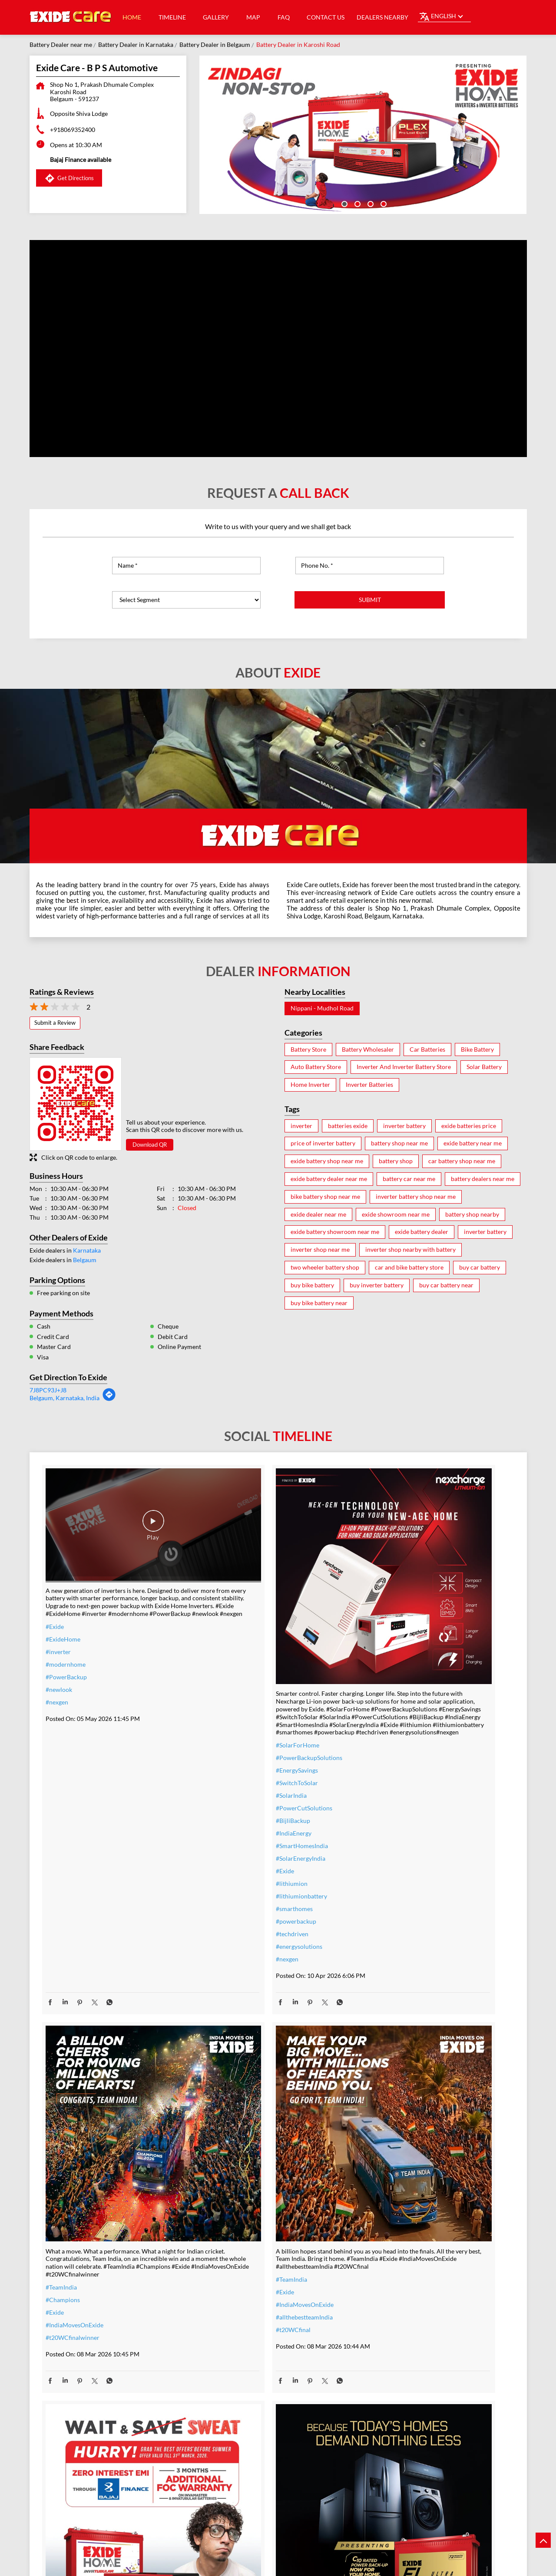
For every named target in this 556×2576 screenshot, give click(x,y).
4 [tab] (383, 203)
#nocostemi (221, 2237)
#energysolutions (228, 1899)
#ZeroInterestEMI (229, 2300)
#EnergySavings (226, 1723)
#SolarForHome (227, 1697)
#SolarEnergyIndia (230, 1811)
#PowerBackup (66, 1655)
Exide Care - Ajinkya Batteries (278, 2462)
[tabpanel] (363, 135)
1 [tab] (343, 203)
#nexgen (57, 1680)
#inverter (58, 1630)
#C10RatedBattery (390, 2293)
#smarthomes (223, 1861)
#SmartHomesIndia (231, 1798)
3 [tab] (369, 203)
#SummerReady (226, 2288)
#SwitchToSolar (226, 1735)
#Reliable (378, 2243)
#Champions (382, 1679)
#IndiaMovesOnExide (394, 1704)
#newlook (59, 1668)
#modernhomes (386, 2268)
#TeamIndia (381, 1667)
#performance (384, 2230)
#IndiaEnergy (223, 1786)
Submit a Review (55, 1022)
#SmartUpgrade (226, 2313)
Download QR (149, 1144)
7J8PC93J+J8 (48, 1390)
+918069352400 (72, 129)
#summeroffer (225, 2250)
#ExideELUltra (384, 2205)
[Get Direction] (109, 1399)
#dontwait (219, 2263)
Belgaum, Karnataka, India (64, 1398)
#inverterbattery (227, 2212)
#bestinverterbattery (393, 2255)
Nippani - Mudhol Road (322, 1008)
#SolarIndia (220, 1748)
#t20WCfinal (63, 2219)
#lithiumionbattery (231, 1848)
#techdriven (221, 1886)
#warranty (219, 2225)
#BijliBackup (222, 1773)
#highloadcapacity (390, 2280)
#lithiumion (221, 1836)
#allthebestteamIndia (74, 2207)
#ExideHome (63, 1618)
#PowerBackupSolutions (238, 1710)
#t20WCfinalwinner (392, 1717)
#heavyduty (381, 2217)
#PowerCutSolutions (233, 1760)
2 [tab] (356, 203)
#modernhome (66, 1643)
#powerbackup (225, 1874)
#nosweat (218, 2275)
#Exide (55, 1605)
